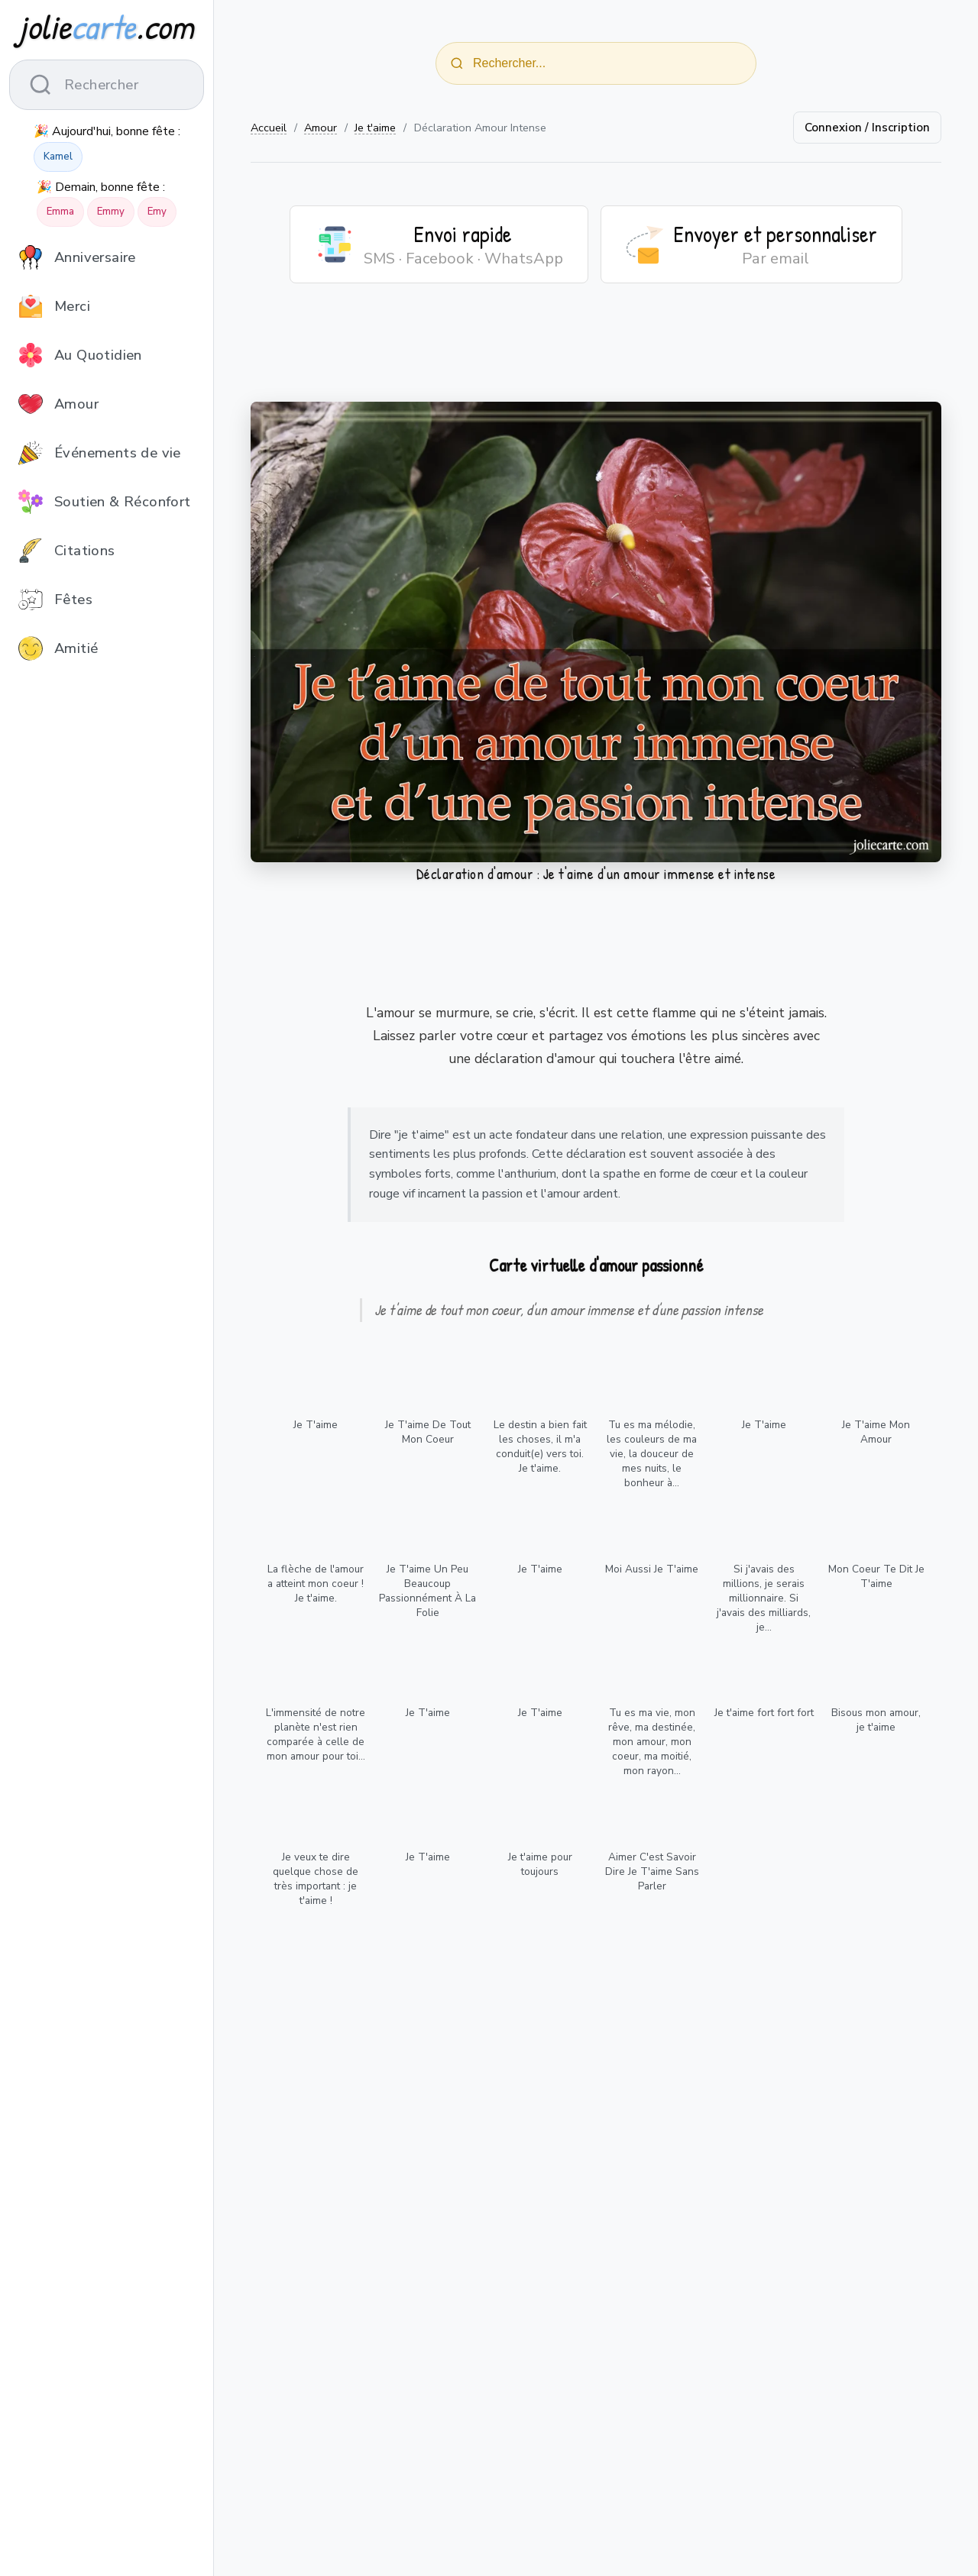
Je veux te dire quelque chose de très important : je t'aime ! (315, 1879)
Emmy (111, 211)
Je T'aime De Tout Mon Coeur (428, 1431)
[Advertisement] (596, 352)
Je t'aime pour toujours (540, 1864)
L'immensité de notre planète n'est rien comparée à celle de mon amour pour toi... (315, 1734)
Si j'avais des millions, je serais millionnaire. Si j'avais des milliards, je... (764, 1598)
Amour (320, 127)
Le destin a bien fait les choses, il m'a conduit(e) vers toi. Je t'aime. (540, 1446)
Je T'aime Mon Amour (876, 1431)
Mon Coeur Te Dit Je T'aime (876, 1576)
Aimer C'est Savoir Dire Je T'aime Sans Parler (652, 1871)
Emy (157, 211)
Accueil (269, 127)
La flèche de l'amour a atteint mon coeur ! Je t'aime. (315, 1583)
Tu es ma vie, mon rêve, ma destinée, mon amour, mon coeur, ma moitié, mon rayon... (651, 1741)
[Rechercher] (457, 63)
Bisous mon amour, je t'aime (876, 1719)
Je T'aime (315, 1424)
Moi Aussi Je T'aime (651, 1569)
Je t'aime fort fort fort (764, 1712)
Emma (60, 211)
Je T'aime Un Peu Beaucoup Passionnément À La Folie (427, 1591)
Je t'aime (375, 127)
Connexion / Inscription (867, 127)
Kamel (58, 156)
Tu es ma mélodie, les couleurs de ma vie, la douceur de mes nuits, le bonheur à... (652, 1453)
